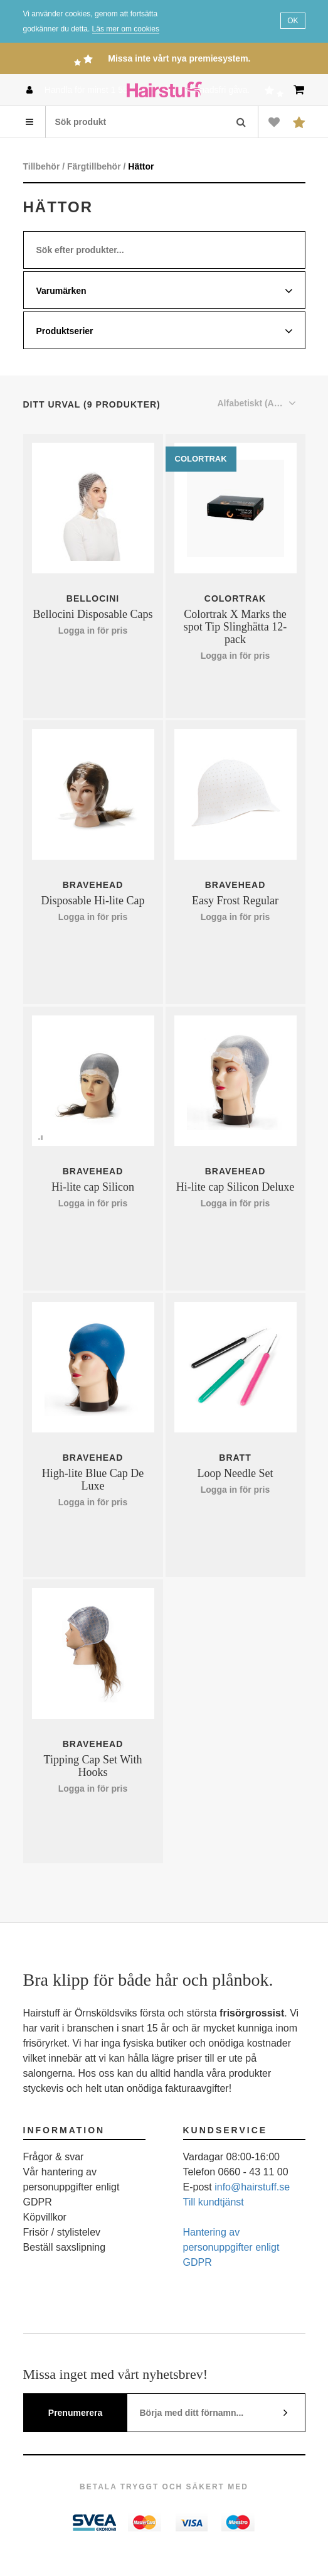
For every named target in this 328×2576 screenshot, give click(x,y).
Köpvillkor (44, 2217)
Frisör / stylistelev (62, 2232)
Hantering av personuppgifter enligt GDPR (231, 2247)
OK (292, 20)
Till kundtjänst (213, 2202)
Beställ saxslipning (64, 2247)
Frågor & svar (53, 2156)
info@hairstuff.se (252, 2187)
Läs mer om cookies (125, 28)
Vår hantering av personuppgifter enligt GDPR (71, 2187)
